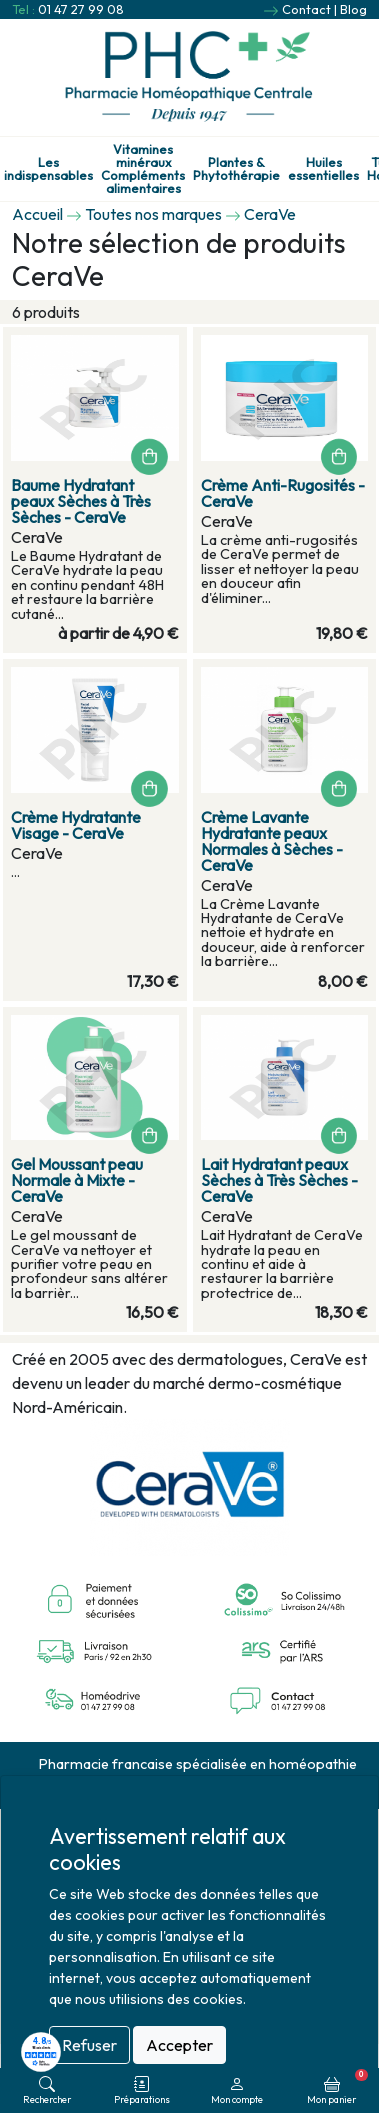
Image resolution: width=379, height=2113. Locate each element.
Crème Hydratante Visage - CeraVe (76, 825)
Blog (353, 9)
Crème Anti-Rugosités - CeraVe (283, 493)
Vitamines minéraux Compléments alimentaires (143, 168)
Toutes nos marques (153, 214)
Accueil (37, 214)
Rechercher (47, 2090)
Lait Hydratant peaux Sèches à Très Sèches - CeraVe (279, 1180)
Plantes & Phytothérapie (236, 169)
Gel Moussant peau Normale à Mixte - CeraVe (77, 1180)
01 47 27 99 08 (81, 9)
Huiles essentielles (323, 169)
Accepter (179, 2045)
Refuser (89, 2045)
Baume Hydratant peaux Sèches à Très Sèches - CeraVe (81, 501)
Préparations (142, 2090)
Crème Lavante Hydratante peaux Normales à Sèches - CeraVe (272, 841)
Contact (306, 9)
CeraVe (270, 214)
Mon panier (337, 2087)
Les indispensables (48, 169)
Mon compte (237, 2090)
